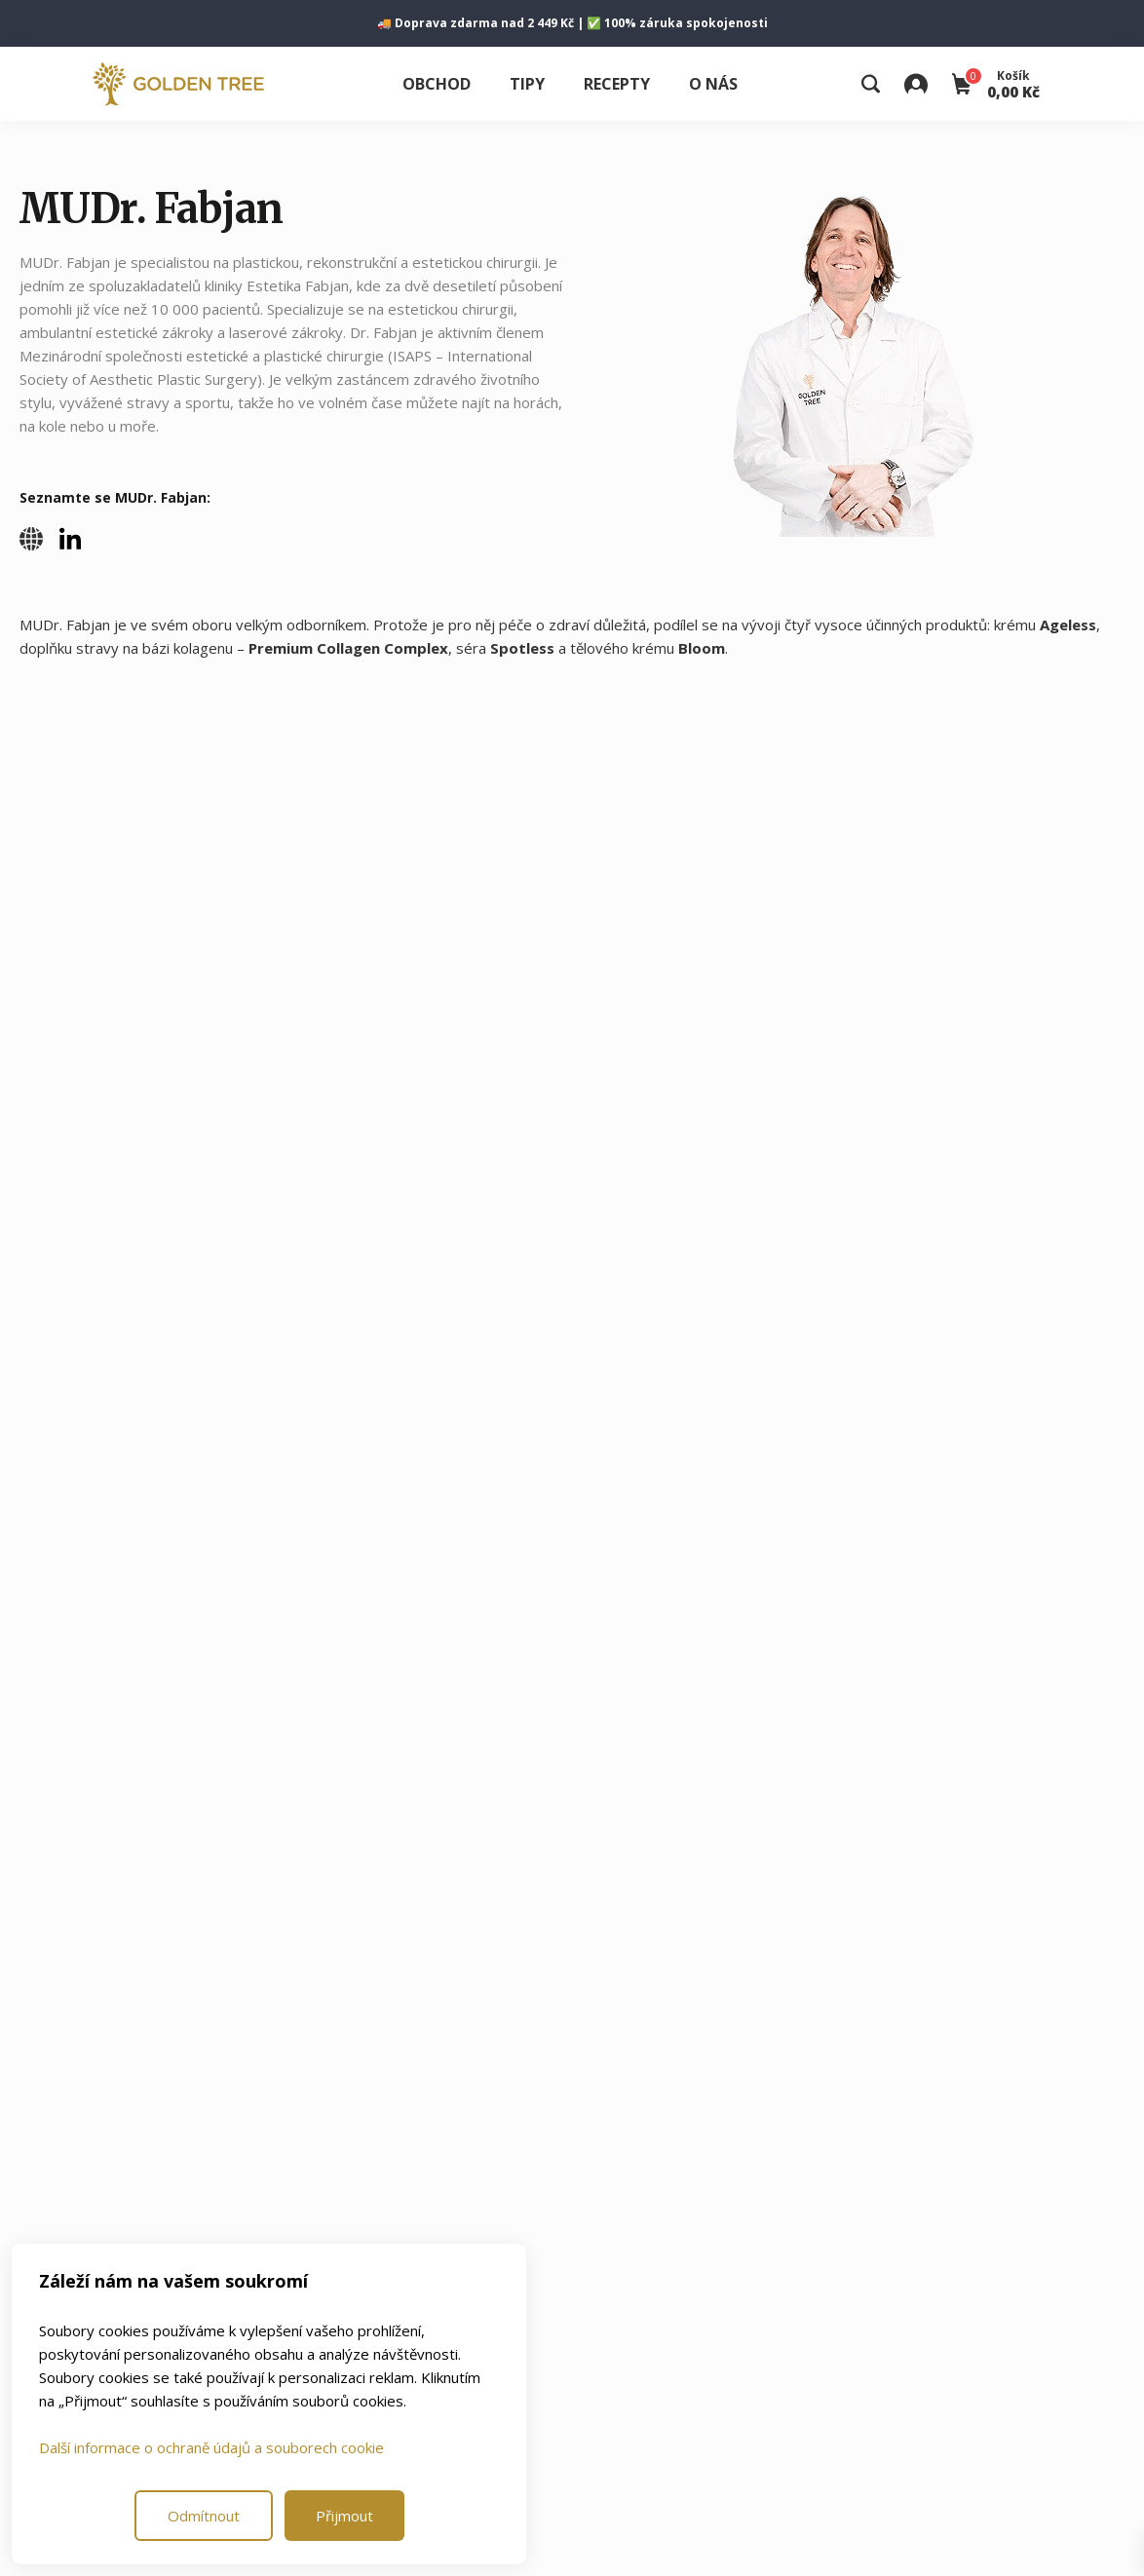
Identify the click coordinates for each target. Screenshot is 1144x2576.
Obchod (436, 84)
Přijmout (344, 2515)
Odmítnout (204, 2515)
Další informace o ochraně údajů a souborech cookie (211, 2447)
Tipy (527, 84)
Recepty (617, 84)
